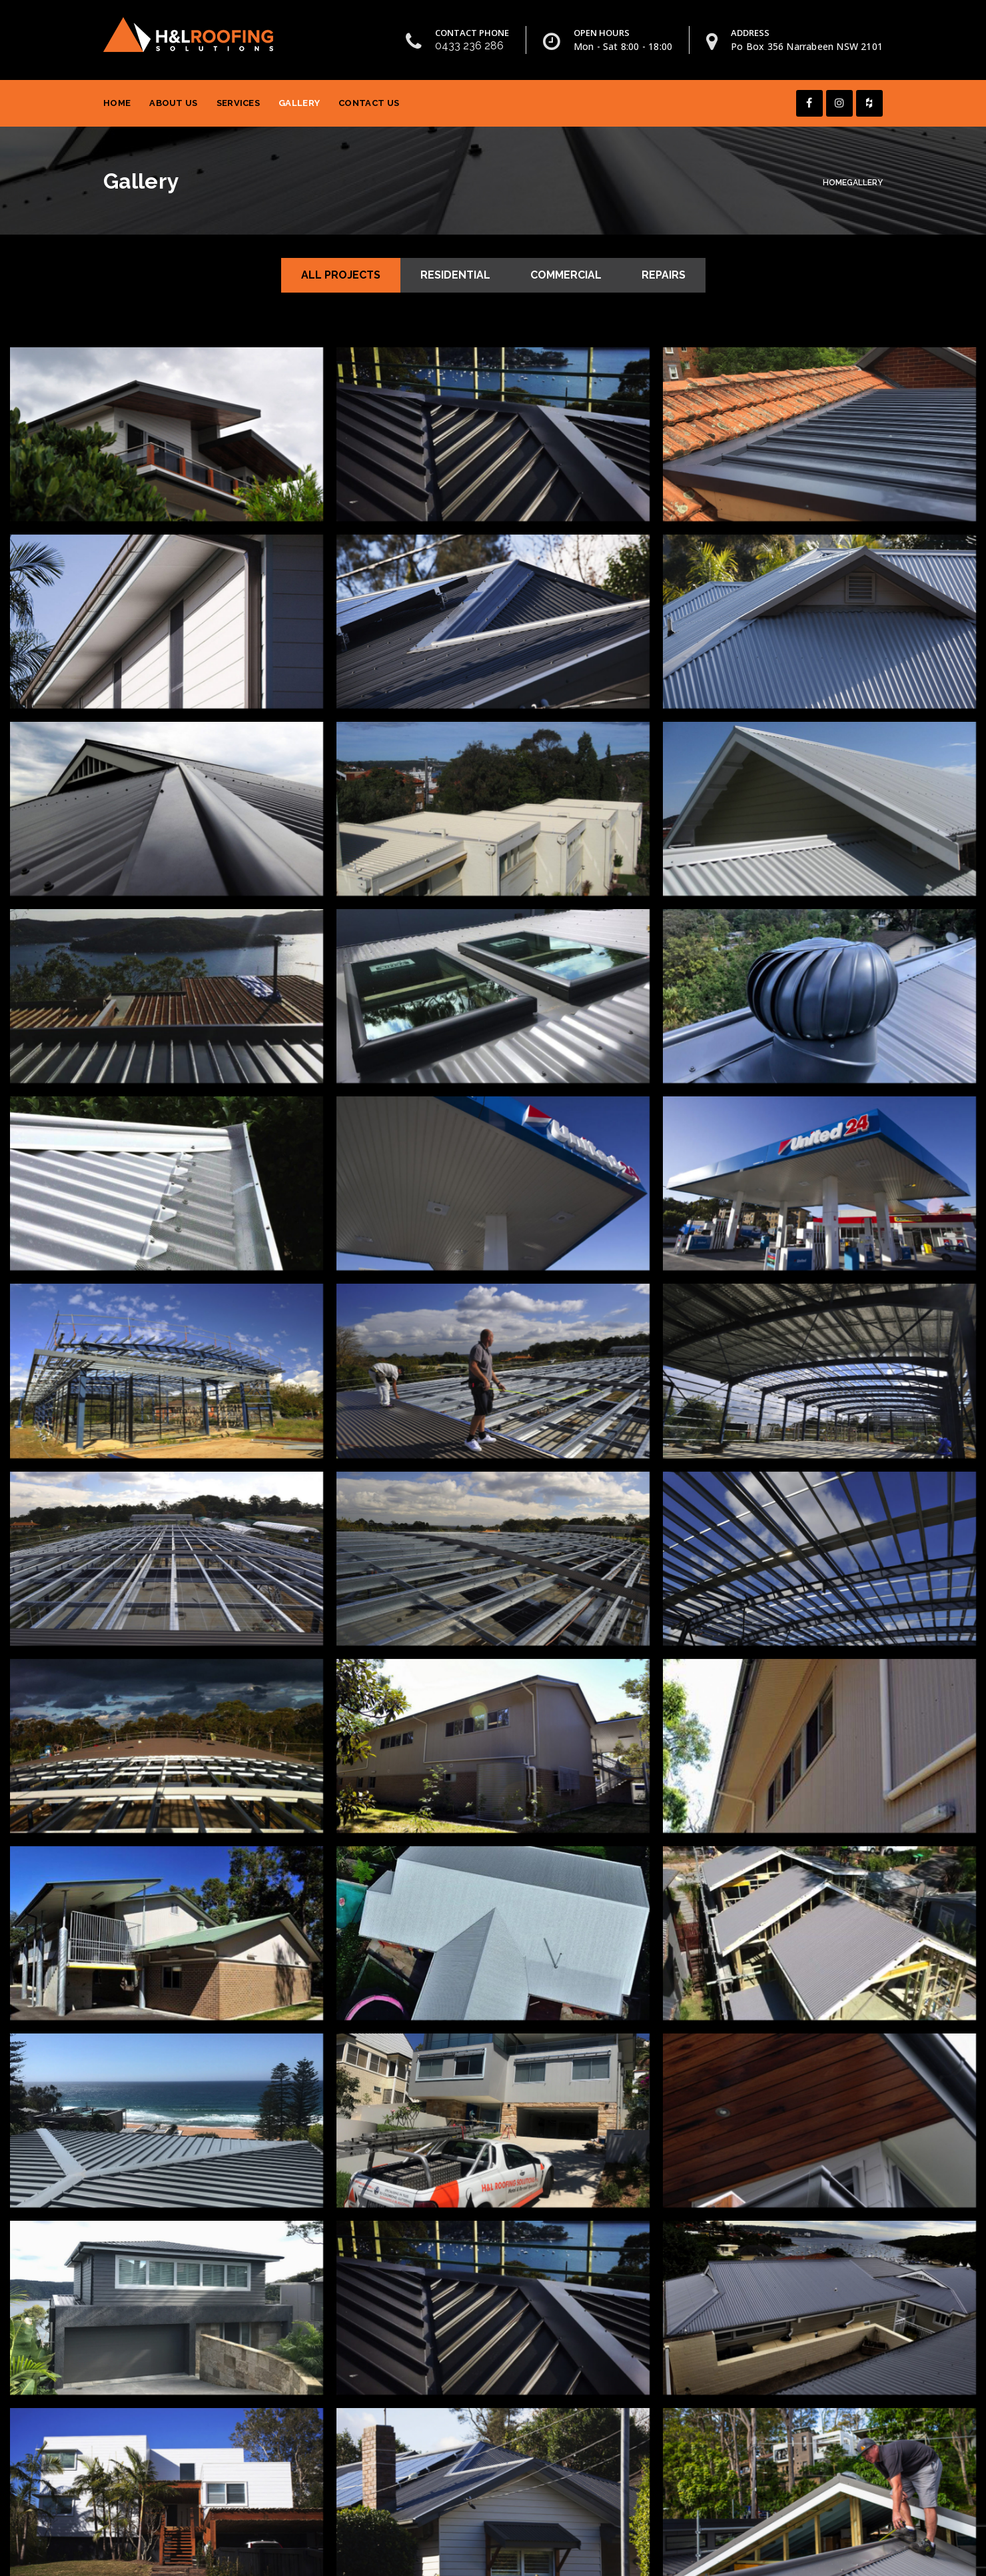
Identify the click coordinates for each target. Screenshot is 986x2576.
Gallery (299, 103)
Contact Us (368, 103)
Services (238, 103)
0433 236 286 (469, 45)
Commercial (566, 275)
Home (117, 103)
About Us (173, 103)
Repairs (664, 275)
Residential (455, 275)
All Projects (340, 275)
